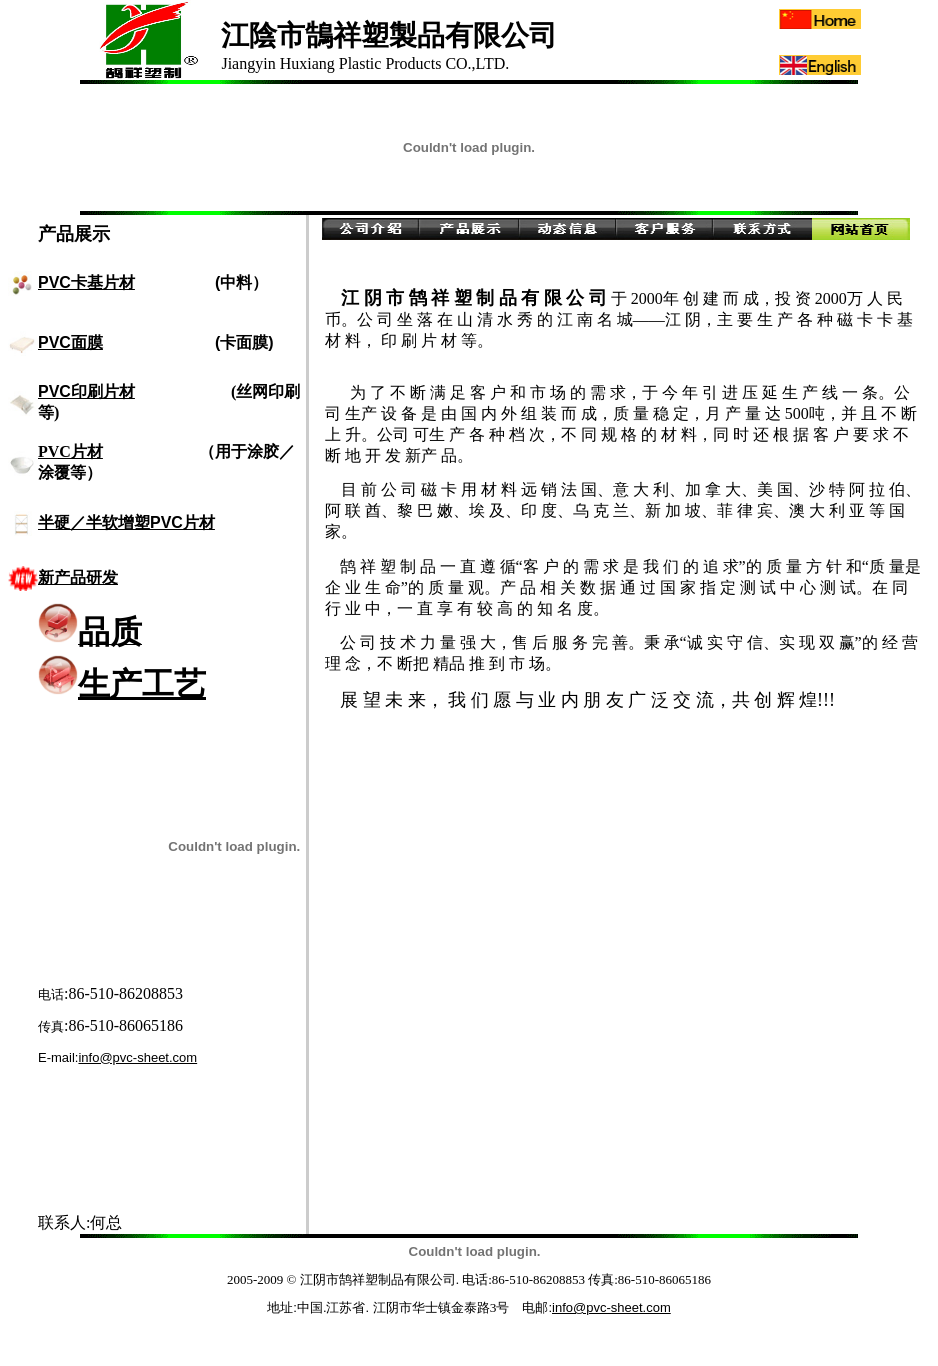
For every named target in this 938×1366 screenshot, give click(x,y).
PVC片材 (70, 451)
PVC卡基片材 (86, 282)
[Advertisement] (216, 1153)
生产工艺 (122, 684)
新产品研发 (78, 577)
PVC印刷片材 (86, 391)
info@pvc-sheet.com (137, 1057)
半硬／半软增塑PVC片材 (126, 522)
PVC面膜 (70, 342)
